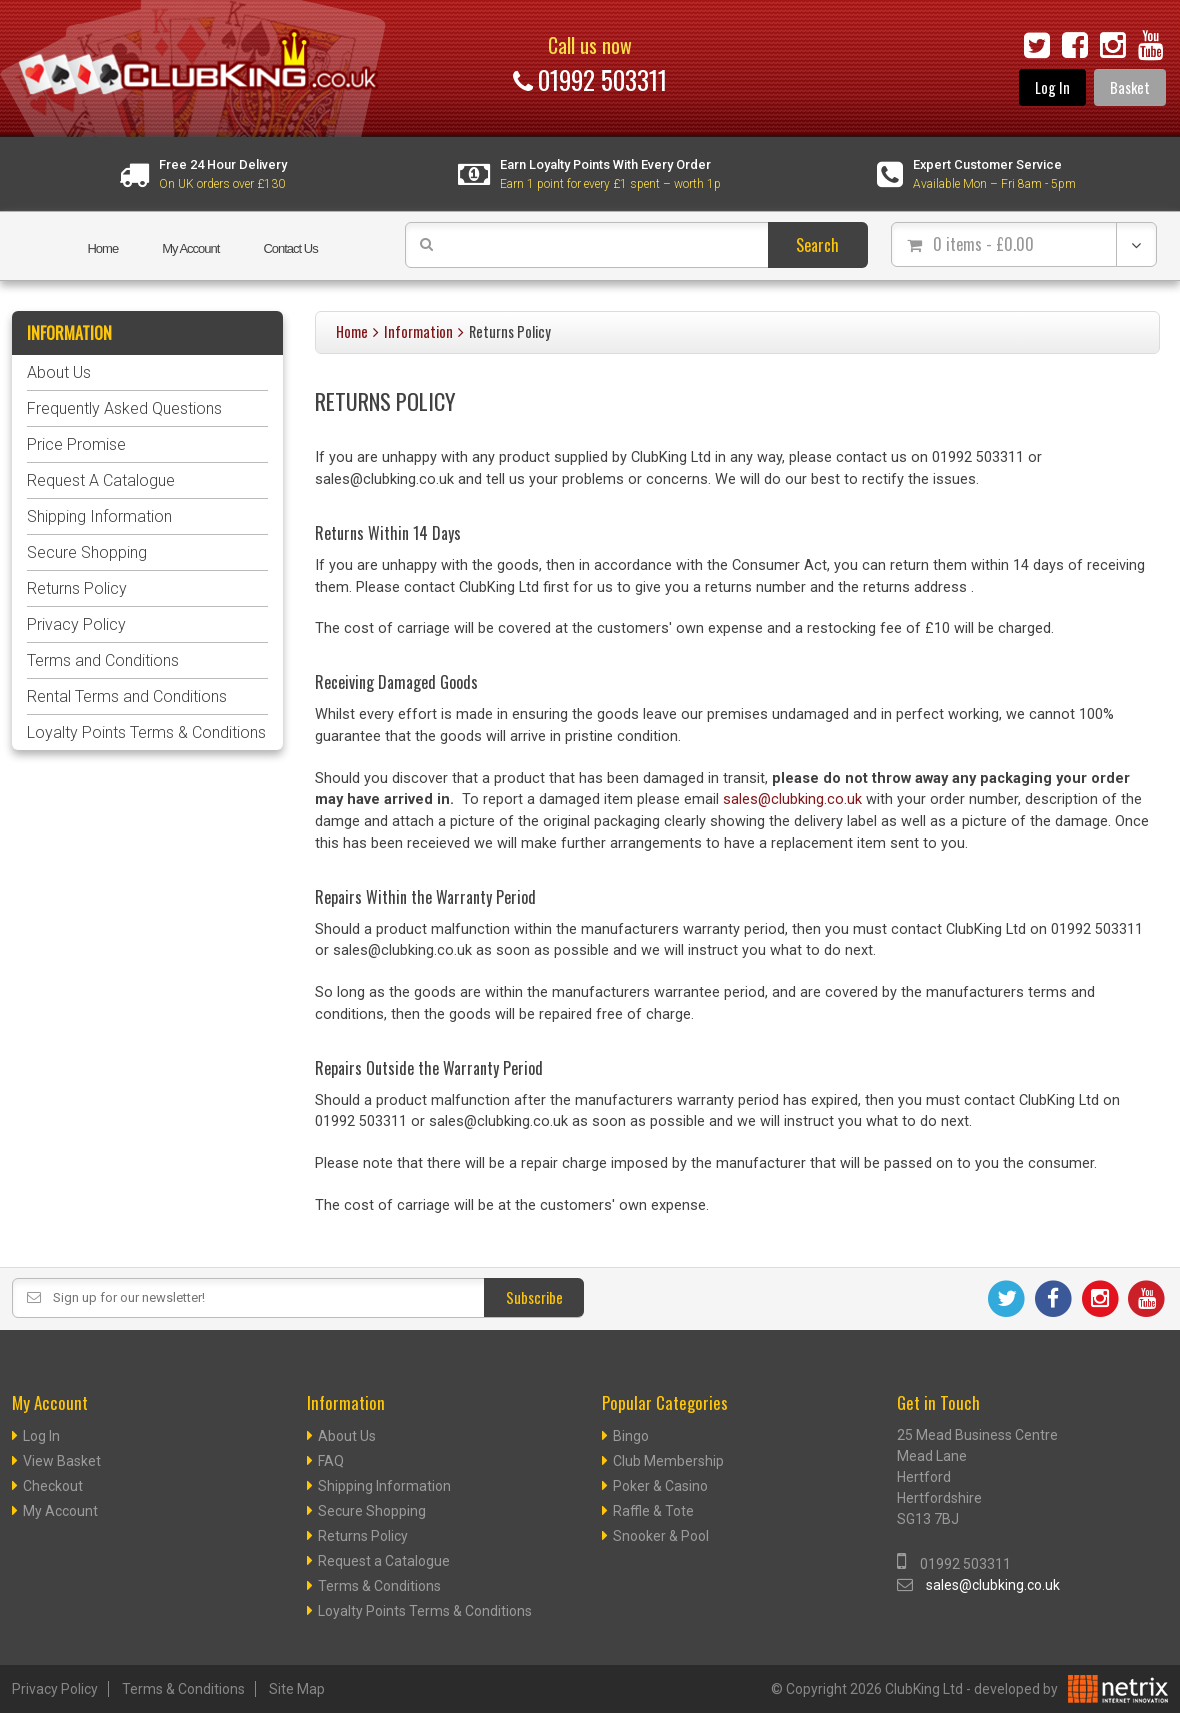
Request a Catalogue (384, 1561)
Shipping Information (99, 516)
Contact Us (290, 248)
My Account (190, 248)
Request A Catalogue (101, 480)
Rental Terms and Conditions (127, 696)
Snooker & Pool (661, 1536)
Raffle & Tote (653, 1511)
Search (817, 245)
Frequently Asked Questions (124, 408)
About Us (59, 372)
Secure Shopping (87, 552)
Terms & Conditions (379, 1586)
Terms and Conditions (103, 660)
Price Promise (76, 444)
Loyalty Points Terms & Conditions (146, 732)
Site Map (297, 1689)
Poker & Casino (660, 1486)
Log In (1052, 87)
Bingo (631, 1436)
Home (102, 248)
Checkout (53, 1486)
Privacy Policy (76, 624)
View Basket (62, 1461)
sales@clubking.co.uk (792, 799)
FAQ (331, 1461)
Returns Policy (77, 588)
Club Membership (668, 1461)
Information (418, 331)
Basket (1130, 87)
